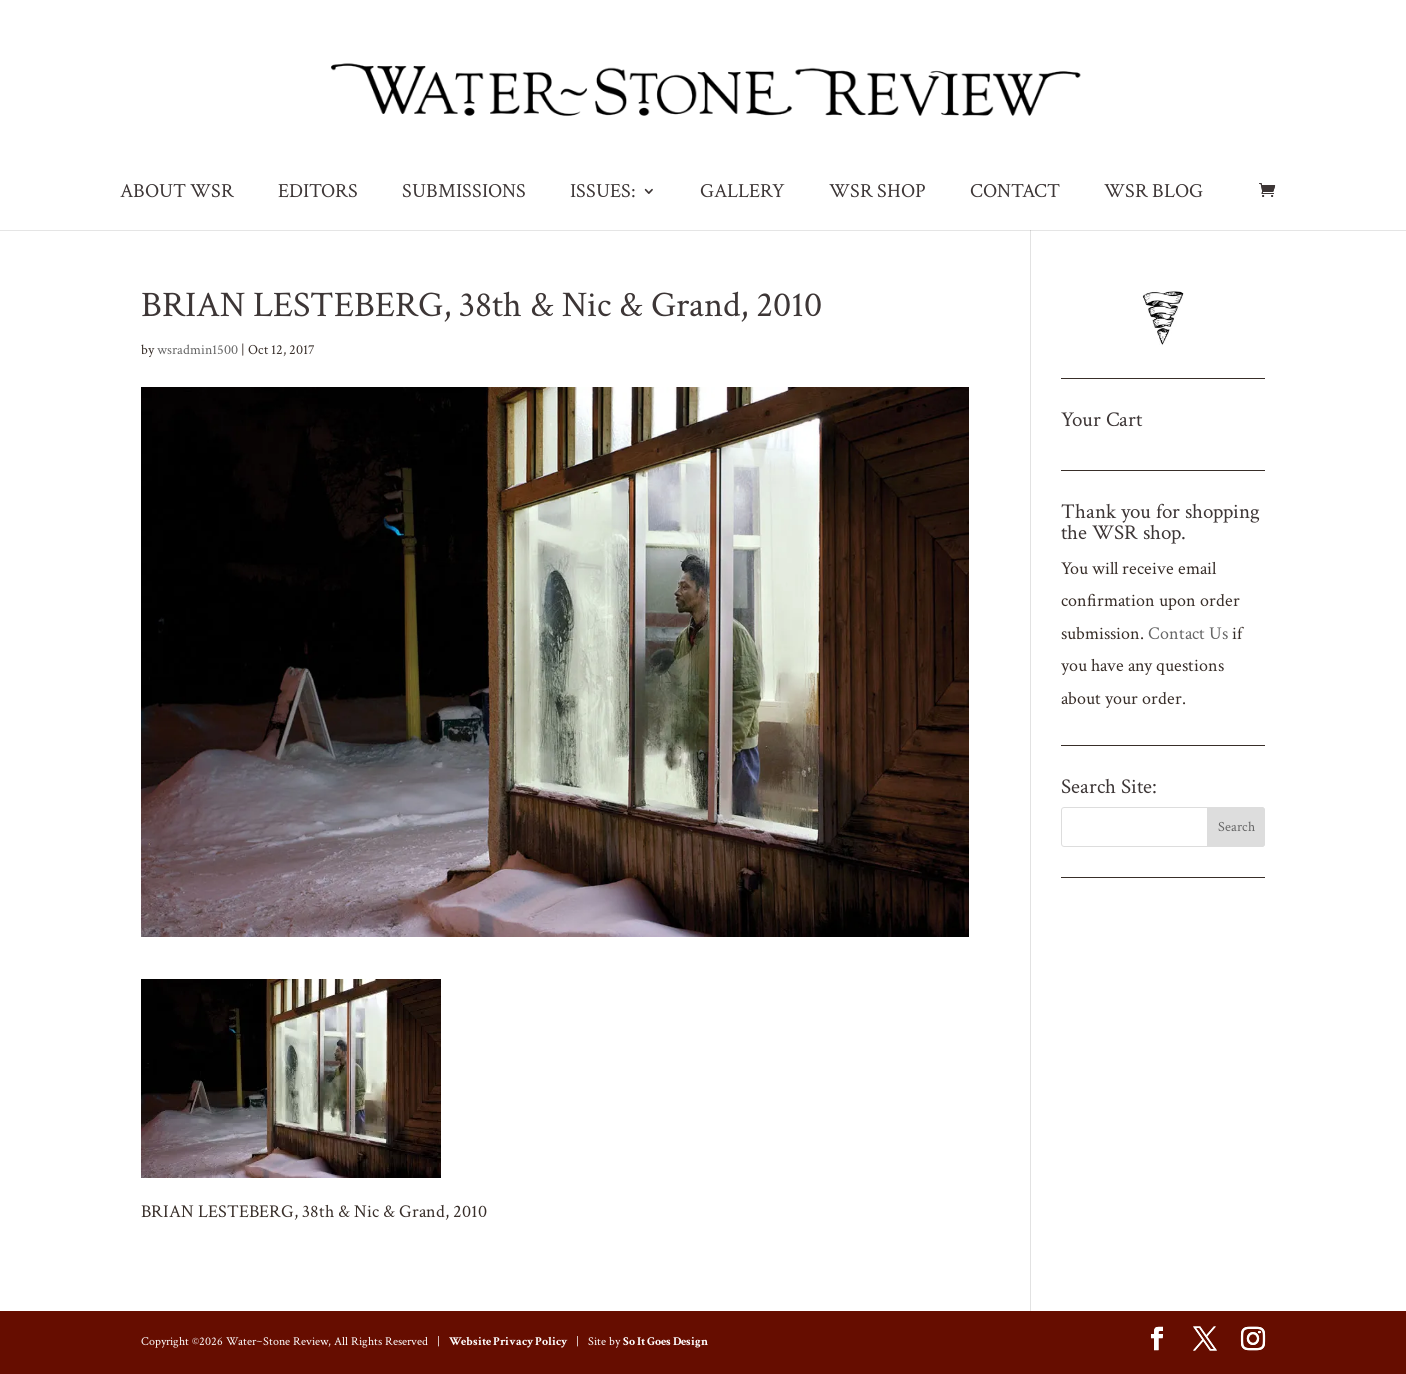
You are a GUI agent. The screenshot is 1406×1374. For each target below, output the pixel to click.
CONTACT (1015, 194)
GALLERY (742, 194)
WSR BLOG (1153, 194)
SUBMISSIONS (464, 194)
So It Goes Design (665, 1341)
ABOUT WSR (177, 194)
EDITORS (318, 194)
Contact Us (1188, 633)
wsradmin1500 (197, 350)
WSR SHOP (877, 194)
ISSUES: (603, 194)
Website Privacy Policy (508, 1341)
